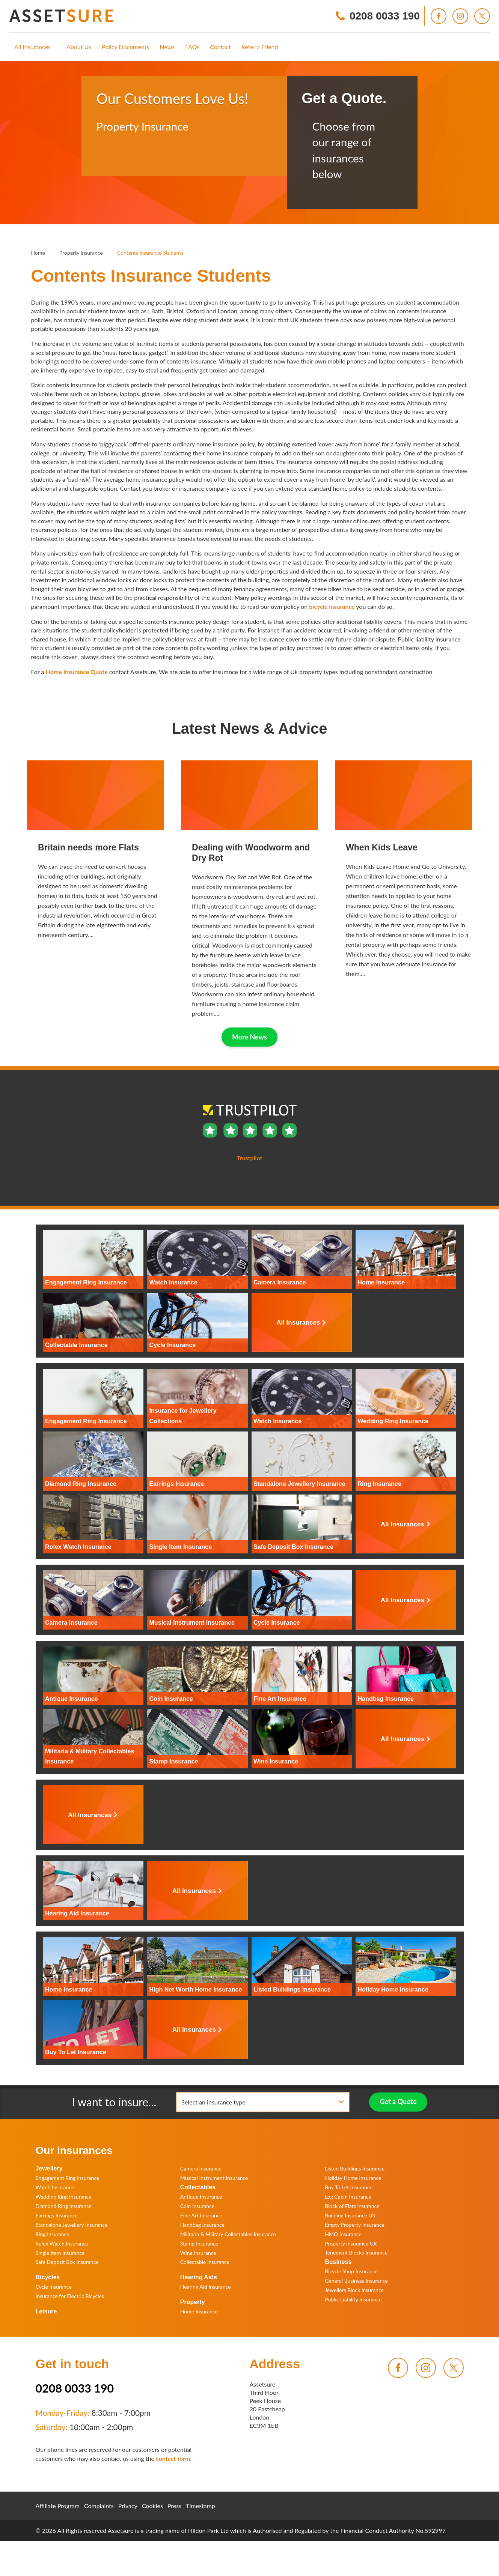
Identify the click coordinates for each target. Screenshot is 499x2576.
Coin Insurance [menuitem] (197, 2206)
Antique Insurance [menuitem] (201, 2196)
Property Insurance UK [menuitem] (351, 2243)
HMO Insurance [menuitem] (343, 2234)
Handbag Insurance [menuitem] (202, 2225)
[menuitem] (32, 47)
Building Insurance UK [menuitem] (350, 2215)
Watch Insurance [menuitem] (55, 2187)
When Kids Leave (382, 847)
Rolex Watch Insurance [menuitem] (62, 2243)
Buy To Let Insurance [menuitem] (348, 2187)
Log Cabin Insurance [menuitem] (348, 2196)
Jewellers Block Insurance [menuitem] (354, 2290)
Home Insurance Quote (77, 671)
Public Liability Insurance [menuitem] (353, 2299)
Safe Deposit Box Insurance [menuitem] (67, 2262)
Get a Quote (398, 2101)
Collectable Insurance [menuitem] (204, 2262)
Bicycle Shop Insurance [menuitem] (351, 2271)
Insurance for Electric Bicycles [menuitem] (70, 2296)
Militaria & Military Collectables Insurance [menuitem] (228, 2234)
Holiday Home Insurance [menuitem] (353, 2178)
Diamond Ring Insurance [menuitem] (64, 2206)
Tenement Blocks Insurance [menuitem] (356, 2252)
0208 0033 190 (75, 2388)
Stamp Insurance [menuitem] (199, 2243)
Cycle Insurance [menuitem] (54, 2286)
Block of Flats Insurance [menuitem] (352, 2206)
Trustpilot (109, 157)
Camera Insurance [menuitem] (201, 2168)
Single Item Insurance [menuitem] (60, 2253)
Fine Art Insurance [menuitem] (201, 2215)
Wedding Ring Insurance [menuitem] (64, 2196)
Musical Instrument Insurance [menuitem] (214, 2178)
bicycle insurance (331, 606)
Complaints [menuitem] (99, 2505)
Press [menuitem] (174, 2505)
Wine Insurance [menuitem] (198, 2253)
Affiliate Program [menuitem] (58, 2505)
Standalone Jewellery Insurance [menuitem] (72, 2225)
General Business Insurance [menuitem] (356, 2280)
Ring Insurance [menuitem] (52, 2234)
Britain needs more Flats (88, 847)
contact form (173, 2458)
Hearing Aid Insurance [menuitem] (205, 2286)
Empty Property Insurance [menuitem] (354, 2225)
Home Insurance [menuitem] (199, 2311)
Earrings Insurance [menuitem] (57, 2215)
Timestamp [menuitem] (200, 2505)
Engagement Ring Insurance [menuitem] (67, 2178)
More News (249, 1037)
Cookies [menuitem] (152, 2505)
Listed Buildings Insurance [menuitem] (354, 2168)
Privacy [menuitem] (127, 2505)
